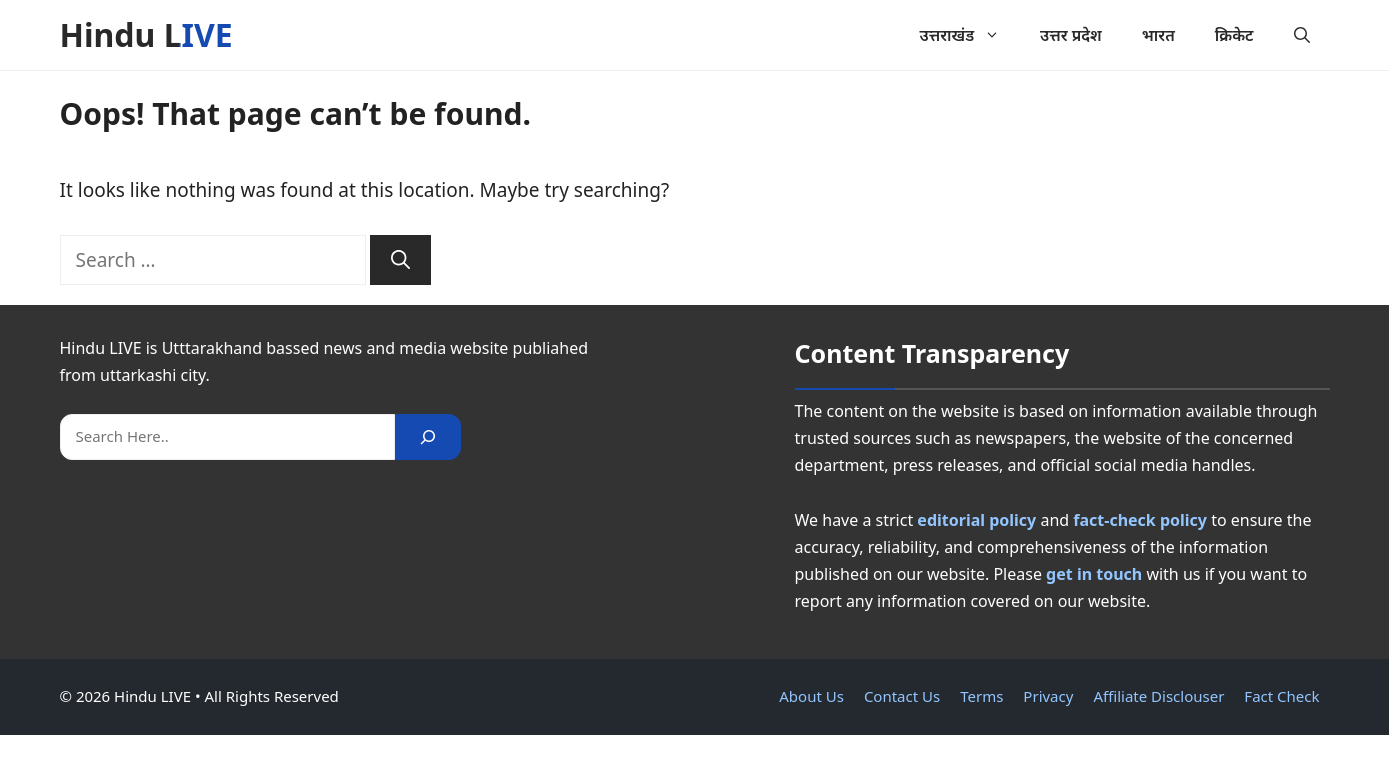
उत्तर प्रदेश (1071, 35)
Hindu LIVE (146, 34)
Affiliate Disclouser (1158, 696)
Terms (981, 696)
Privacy (1048, 696)
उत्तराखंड (970, 35)
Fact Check (1281, 696)
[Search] (400, 260)
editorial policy (976, 520)
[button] (1302, 35)
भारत (1158, 35)
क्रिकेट (1234, 35)
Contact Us (902, 696)
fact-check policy (1140, 520)
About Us (811, 696)
